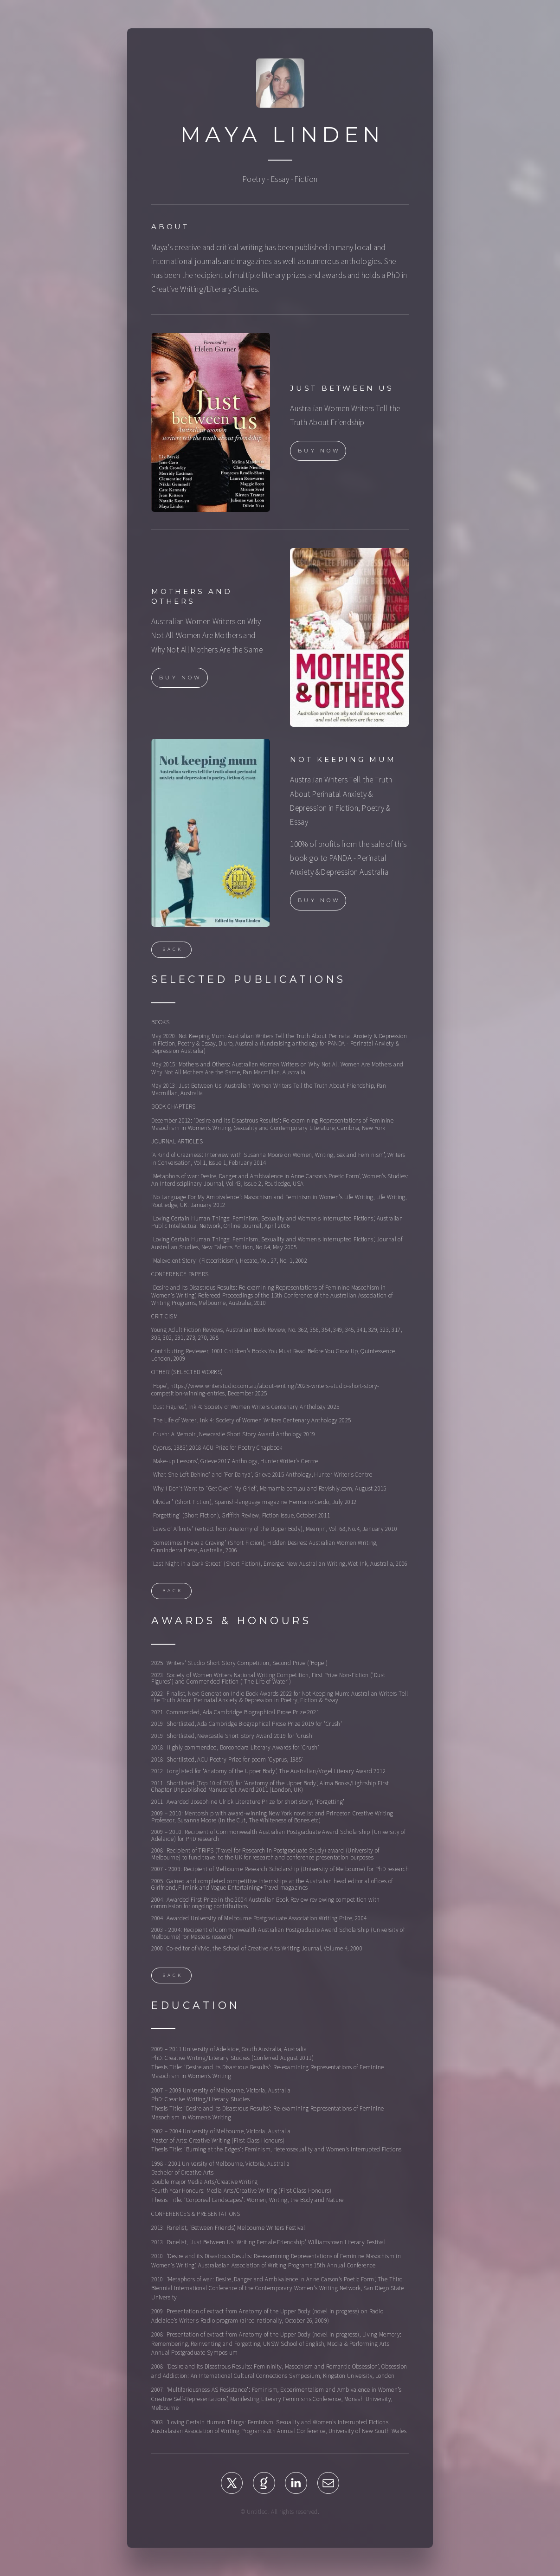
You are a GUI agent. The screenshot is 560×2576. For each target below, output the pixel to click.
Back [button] (172, 951)
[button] (232, 2484)
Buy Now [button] (319, 452)
